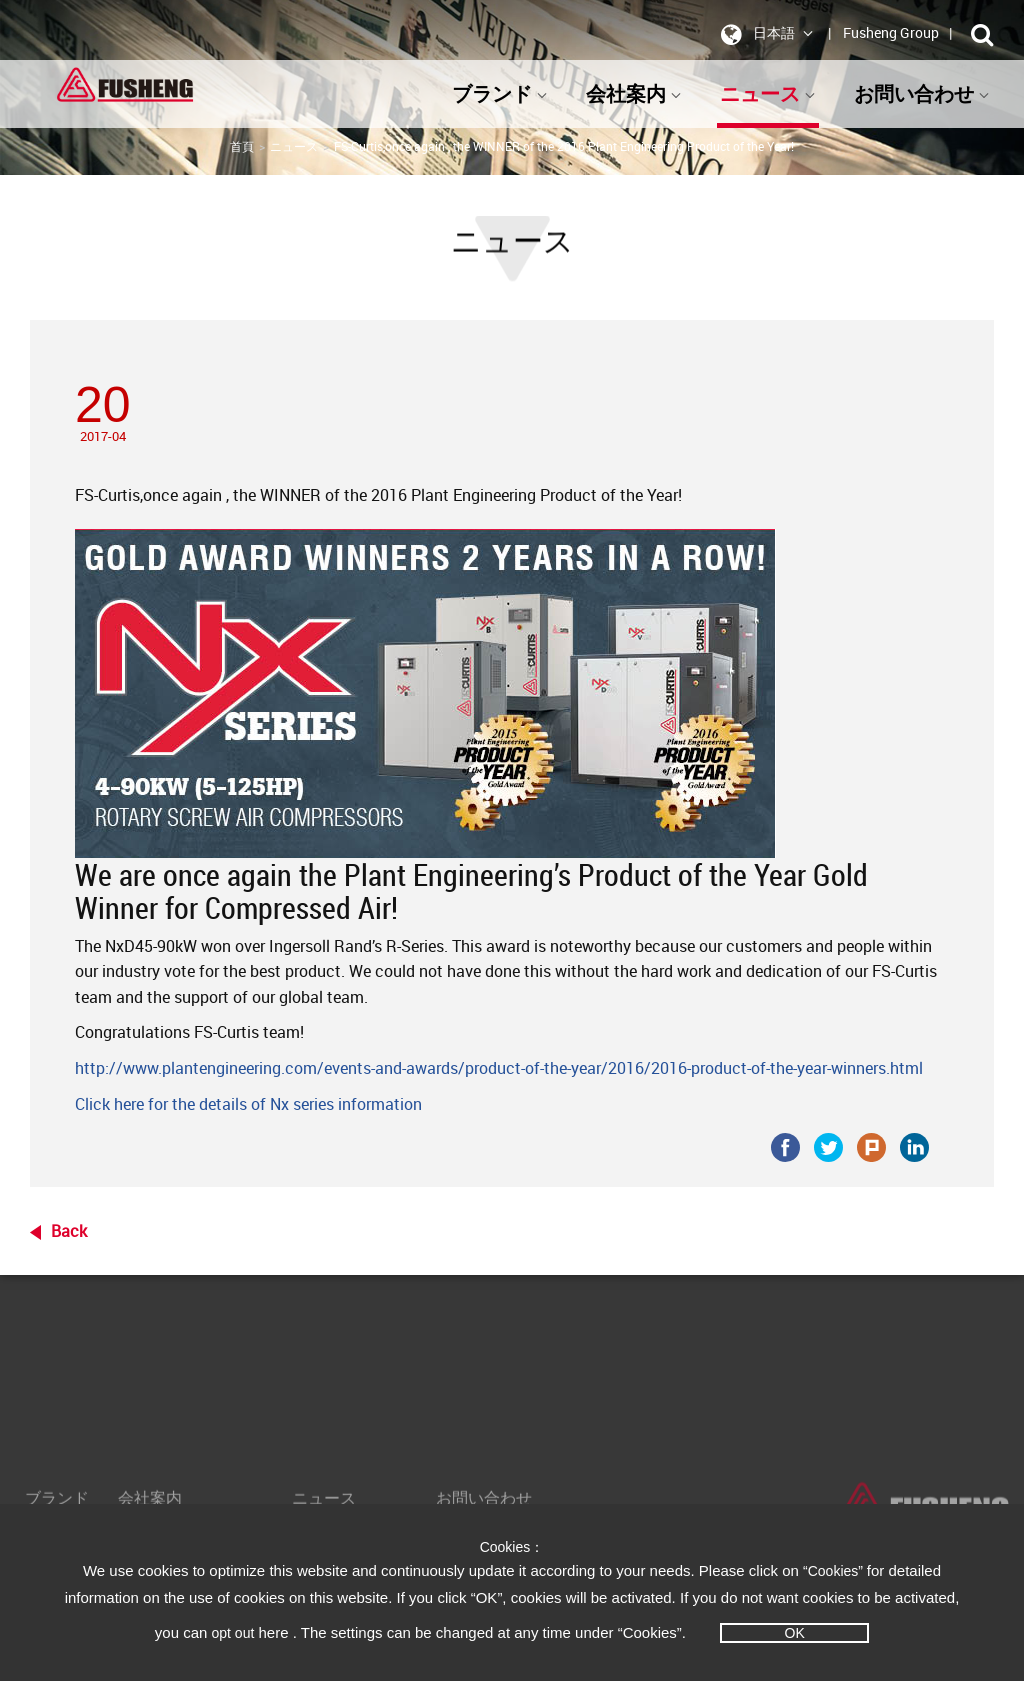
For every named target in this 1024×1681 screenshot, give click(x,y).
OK (795, 1633)
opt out (233, 1633)
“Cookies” (835, 1571)
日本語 (763, 34)
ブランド (500, 93)
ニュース (768, 93)
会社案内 (634, 93)
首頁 (242, 146)
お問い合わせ (922, 93)
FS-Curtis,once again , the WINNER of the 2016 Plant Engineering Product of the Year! (564, 146)
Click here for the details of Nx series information (248, 1104)
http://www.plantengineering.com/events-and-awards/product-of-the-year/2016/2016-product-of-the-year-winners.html (499, 1068)
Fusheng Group (891, 32)
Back (69, 1231)
